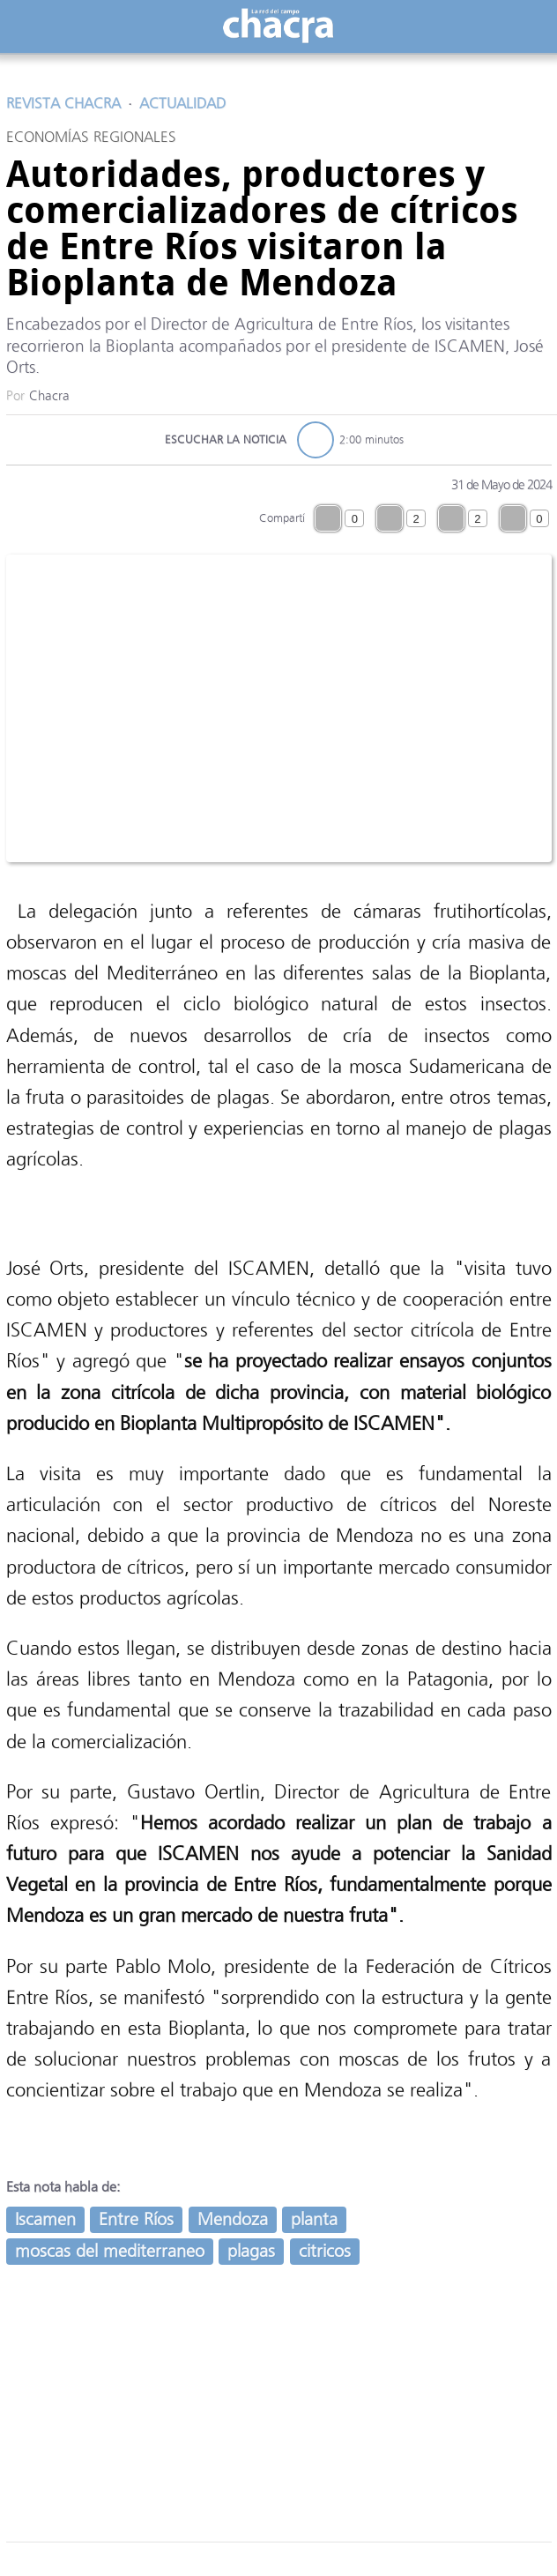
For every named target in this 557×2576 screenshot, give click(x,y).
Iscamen (45, 2219)
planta (314, 2219)
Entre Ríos (136, 2219)
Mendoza (232, 2219)
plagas (251, 2251)
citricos (325, 2251)
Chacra (49, 396)
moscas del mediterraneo (109, 2251)
